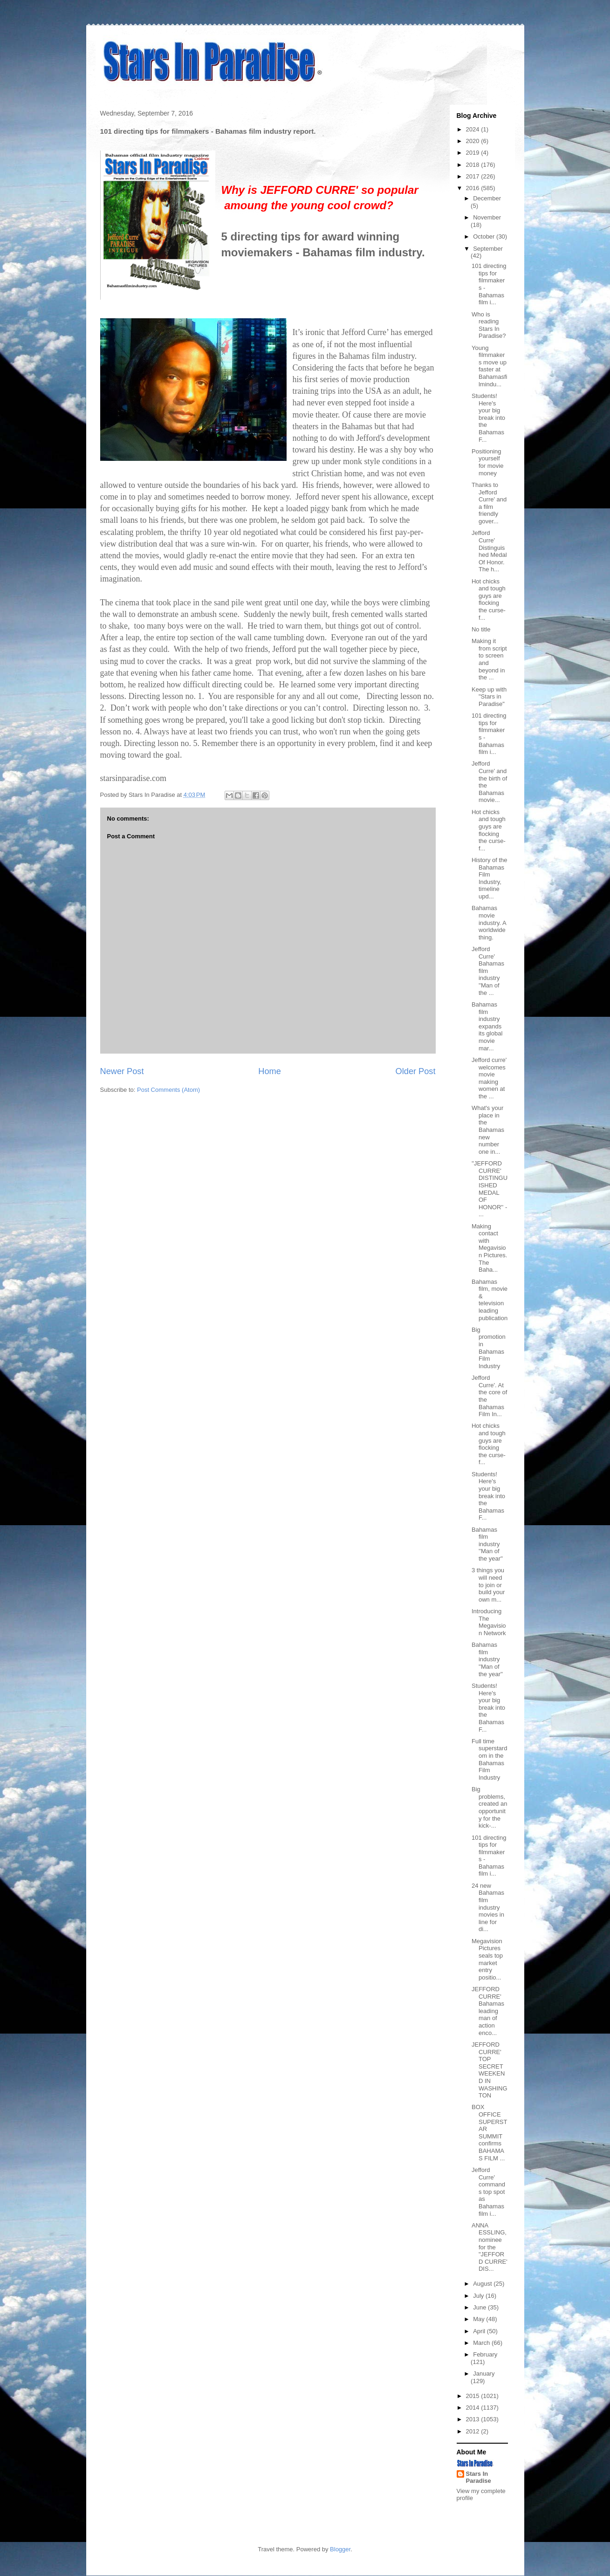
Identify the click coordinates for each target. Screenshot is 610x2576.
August (483, 2283)
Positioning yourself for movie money (487, 462)
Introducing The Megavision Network (489, 1622)
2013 (473, 2419)
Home (269, 1071)
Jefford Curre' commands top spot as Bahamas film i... (488, 2191)
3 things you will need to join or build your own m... (488, 1585)
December (487, 198)
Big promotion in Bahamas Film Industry (489, 1348)
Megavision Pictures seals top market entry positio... (487, 1959)
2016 (473, 188)
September (488, 248)
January (483, 2373)
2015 (473, 2395)
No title (481, 629)
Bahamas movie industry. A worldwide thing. (489, 922)
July (479, 2295)
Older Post (416, 1071)
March (482, 2342)
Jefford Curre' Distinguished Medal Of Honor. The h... (489, 551)
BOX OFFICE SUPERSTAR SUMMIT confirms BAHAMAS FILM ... (489, 2132)
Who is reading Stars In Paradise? (489, 325)
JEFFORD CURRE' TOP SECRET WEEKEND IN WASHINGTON (489, 2070)
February (485, 2354)
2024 (473, 129)
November (487, 217)
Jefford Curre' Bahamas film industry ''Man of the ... (488, 970)
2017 (473, 176)
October (484, 236)
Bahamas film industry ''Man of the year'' (487, 1544)
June (480, 2307)
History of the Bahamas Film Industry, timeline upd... (489, 878)
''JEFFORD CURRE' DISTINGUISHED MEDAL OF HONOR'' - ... (489, 1189)
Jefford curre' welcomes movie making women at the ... (489, 1078)
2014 (473, 2407)
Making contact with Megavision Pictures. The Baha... (489, 1248)
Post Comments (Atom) (168, 1089)
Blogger (340, 2549)
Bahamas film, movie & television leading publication (489, 1300)
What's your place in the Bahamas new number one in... (488, 1129)
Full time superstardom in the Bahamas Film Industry (489, 1759)
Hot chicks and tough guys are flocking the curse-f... (489, 599)
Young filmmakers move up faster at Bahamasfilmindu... (489, 366)
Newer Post (122, 1071)
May (479, 2319)
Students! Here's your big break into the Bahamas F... (488, 417)
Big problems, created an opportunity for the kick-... (489, 1807)
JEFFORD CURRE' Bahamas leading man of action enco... (488, 2011)
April (480, 2331)
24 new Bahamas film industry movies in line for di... (488, 1907)
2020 (473, 140)
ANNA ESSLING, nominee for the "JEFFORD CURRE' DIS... (489, 2247)
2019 (473, 152)
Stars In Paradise (478, 2477)
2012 (473, 2431)
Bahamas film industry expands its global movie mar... (487, 1026)
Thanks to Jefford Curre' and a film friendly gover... (489, 503)
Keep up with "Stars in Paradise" (489, 696)
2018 (473, 164)
